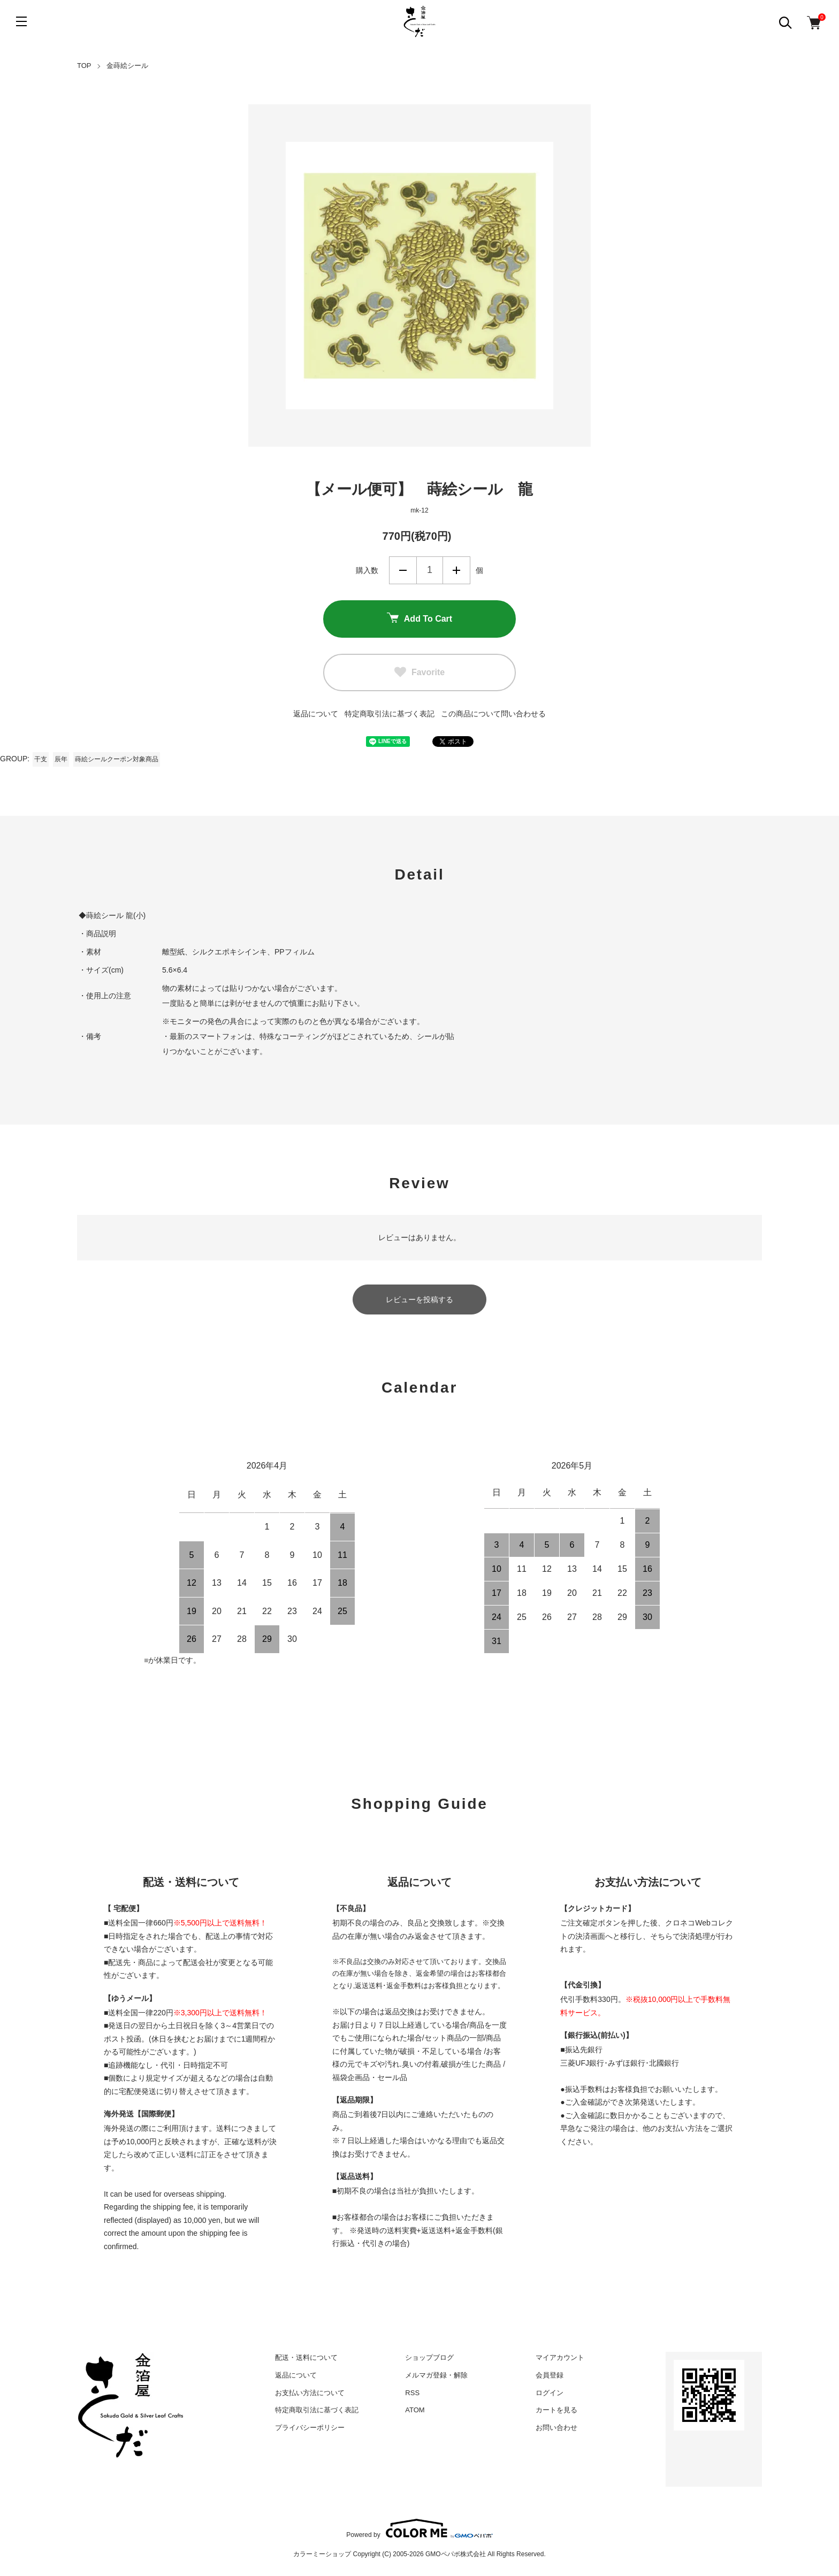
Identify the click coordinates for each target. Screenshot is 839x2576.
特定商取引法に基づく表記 (389, 713)
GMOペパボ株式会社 (455, 2554)
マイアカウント (560, 2357)
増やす (456, 570)
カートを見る (556, 2410)
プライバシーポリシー (310, 2428)
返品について (315, 713)
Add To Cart (419, 619)
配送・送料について (306, 2357)
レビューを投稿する (419, 1299)
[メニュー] (21, 21)
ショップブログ (429, 2357)
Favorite (419, 672)
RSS (412, 2393)
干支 (40, 759)
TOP (84, 66)
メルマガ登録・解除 (436, 2375)
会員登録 (549, 2375)
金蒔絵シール (127, 66)
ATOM (414, 2410)
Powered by (419, 2528)
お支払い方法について (310, 2393)
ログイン (549, 2393)
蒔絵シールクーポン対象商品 (116, 759)
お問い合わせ (556, 2428)
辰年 (61, 759)
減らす (403, 570)
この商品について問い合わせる (493, 713)
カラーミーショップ (322, 2554)
